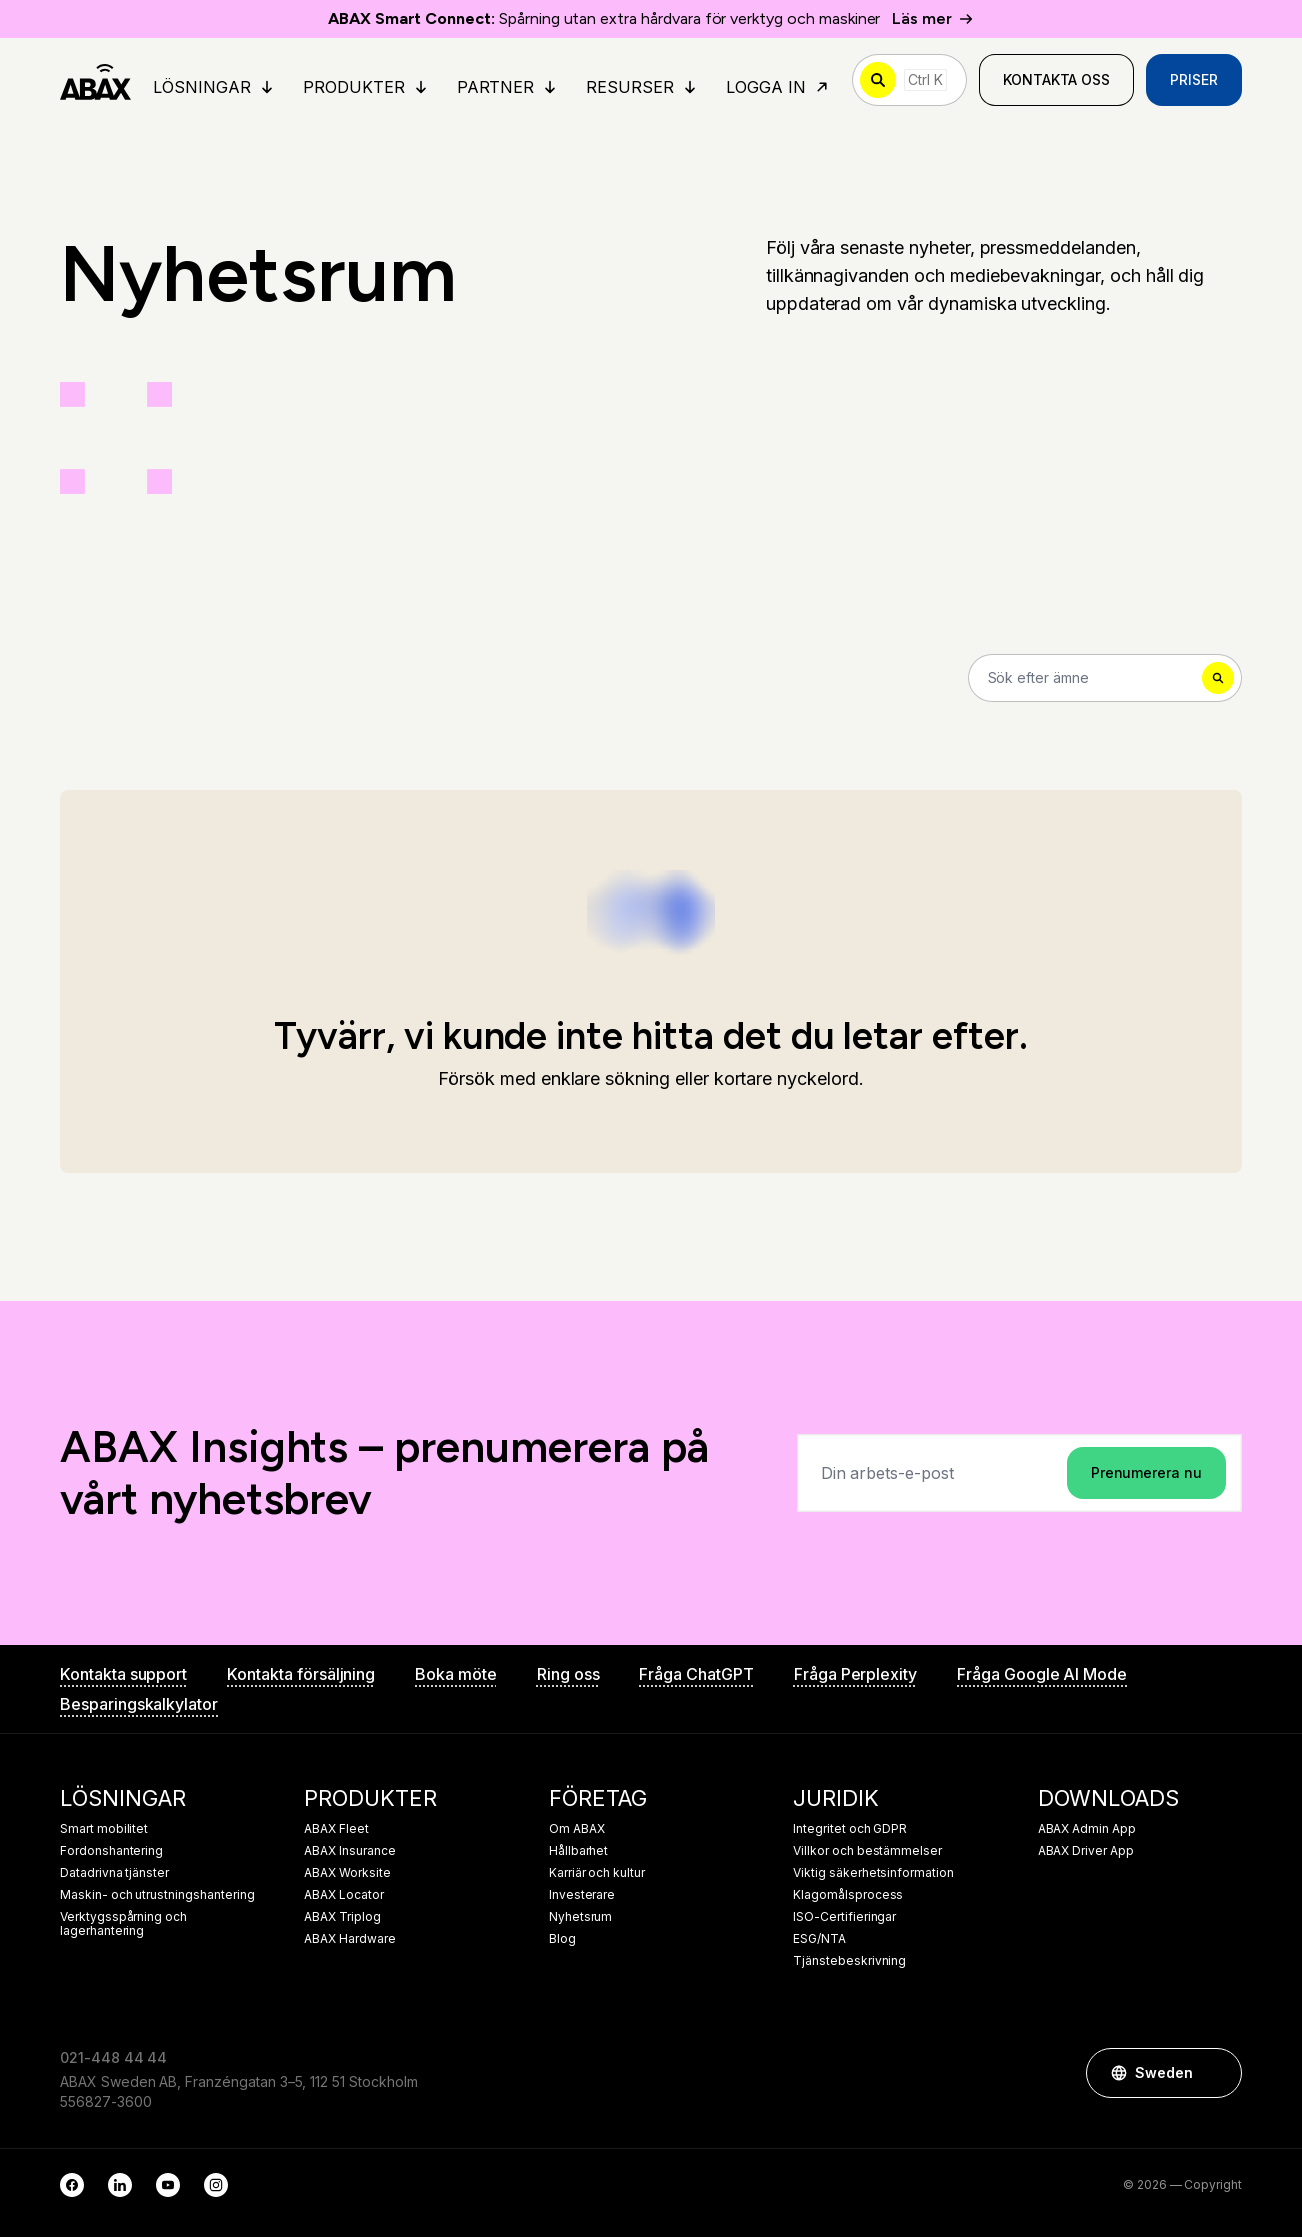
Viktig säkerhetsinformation (873, 1873)
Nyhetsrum (581, 1917)
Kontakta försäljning (301, 1674)
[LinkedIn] (120, 2185)
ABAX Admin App (1087, 1829)
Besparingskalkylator (139, 1704)
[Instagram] (216, 2185)
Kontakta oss (1056, 79)
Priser (1194, 79)
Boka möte (456, 1674)
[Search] (1105, 678)
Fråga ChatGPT (696, 1674)
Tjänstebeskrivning (849, 1961)
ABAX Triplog (342, 1917)
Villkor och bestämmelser (867, 1851)
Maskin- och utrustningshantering (157, 1895)
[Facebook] (72, 2185)
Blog (562, 1939)
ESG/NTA (819, 1939)
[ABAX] (95, 80)
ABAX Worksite (347, 1873)
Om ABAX (577, 1829)
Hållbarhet (579, 1851)
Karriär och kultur (597, 1873)
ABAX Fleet (336, 1829)
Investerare (582, 1895)
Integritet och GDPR (850, 1829)
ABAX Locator (343, 1895)
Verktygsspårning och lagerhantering (123, 1924)
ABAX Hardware (349, 1939)
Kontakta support (123, 1674)
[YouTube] (168, 2185)
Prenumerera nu (1146, 1472)
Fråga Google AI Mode (1042, 1674)
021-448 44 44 (113, 2057)
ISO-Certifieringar (844, 1917)
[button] (1217, 2073)
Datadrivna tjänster (114, 1873)
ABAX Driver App (1086, 1851)
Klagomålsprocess (848, 1895)
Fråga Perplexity (855, 1674)
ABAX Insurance (349, 1851)
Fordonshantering (111, 1851)
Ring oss (568, 1674)
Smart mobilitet (104, 1829)
